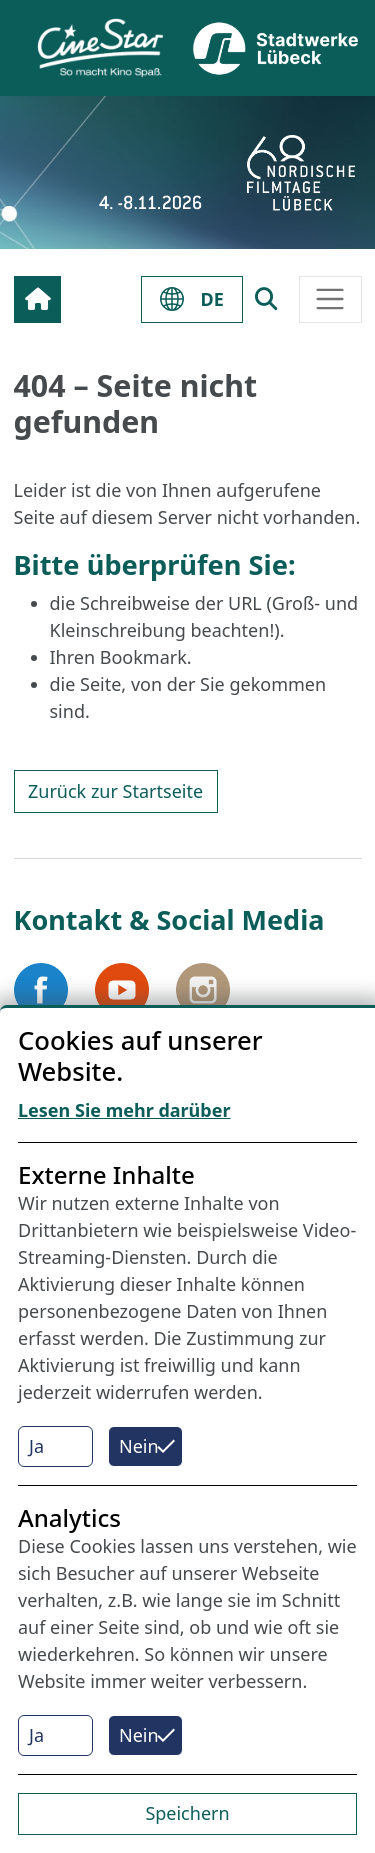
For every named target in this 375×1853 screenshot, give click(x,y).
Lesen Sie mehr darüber (124, 1110)
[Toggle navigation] (330, 299)
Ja (36, 1446)
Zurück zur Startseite (115, 791)
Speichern (187, 1813)
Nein (139, 1446)
